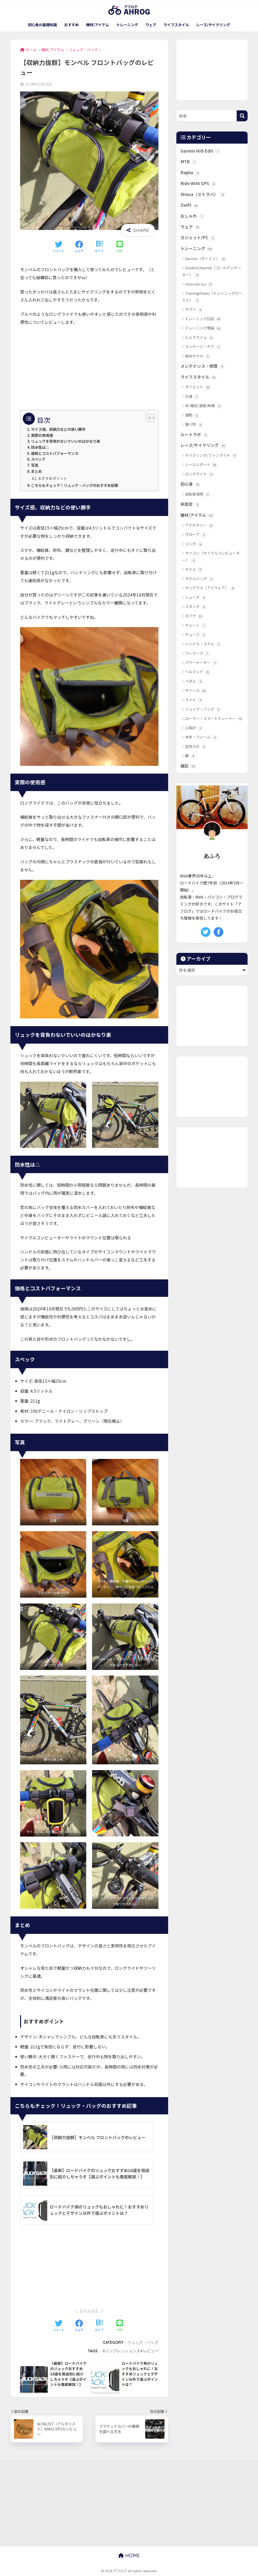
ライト (194, 700)
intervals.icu (199, 284)
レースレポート (201, 465)
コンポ (194, 544)
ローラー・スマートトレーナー (214, 719)
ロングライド (199, 474)
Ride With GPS (198, 183)
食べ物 (194, 425)
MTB (188, 162)
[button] (147, 418)
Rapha (190, 173)
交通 (192, 397)
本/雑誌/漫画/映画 (203, 406)
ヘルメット (198, 672)
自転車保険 (198, 494)
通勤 (192, 415)
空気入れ (196, 747)
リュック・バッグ (142, 2342)
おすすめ (71, 24)
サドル (194, 570)
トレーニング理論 (203, 328)
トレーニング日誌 (203, 319)
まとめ (36, 471)
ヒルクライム (199, 338)
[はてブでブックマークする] (99, 247)
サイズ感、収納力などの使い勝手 (58, 429)
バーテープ (197, 654)
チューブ (196, 635)
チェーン (196, 625)
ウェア (150, 24)
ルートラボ (194, 435)
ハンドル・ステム (203, 644)
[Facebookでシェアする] (79, 247)
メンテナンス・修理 (202, 366)
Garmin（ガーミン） (206, 259)
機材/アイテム (97, 24)
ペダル (194, 682)
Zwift (189, 205)
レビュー (150, 2350)
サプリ (194, 310)
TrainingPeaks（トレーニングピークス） (212, 297)
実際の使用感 (42, 435)
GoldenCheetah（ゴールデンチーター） (211, 271)
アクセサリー (199, 526)
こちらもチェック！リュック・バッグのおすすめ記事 (74, 485)
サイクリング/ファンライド (211, 456)
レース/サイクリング (213, 24)
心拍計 (194, 728)
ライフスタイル (176, 24)
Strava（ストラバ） (203, 194)
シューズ (196, 598)
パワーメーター (201, 663)
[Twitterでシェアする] (58, 247)
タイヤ (194, 616)
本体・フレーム (201, 737)
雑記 (188, 766)
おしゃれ (192, 216)
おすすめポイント (52, 478)
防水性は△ (40, 447)
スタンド (196, 607)
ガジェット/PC (198, 238)
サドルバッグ (199, 579)
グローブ (196, 535)
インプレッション (120, 2350)
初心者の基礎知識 (42, 24)
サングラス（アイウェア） (210, 588)
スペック (38, 459)
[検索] (242, 115)
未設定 (190, 504)
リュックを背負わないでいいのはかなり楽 (65, 441)
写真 (34, 465)
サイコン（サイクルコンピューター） (211, 556)
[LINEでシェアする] (119, 247)
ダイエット (198, 387)
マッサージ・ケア (203, 347)
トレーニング (127, 24)
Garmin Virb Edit (200, 151)
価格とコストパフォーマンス (54, 453)
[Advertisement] (89, 366)
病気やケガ (198, 356)
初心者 (190, 484)
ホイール (196, 691)
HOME (129, 2555)
